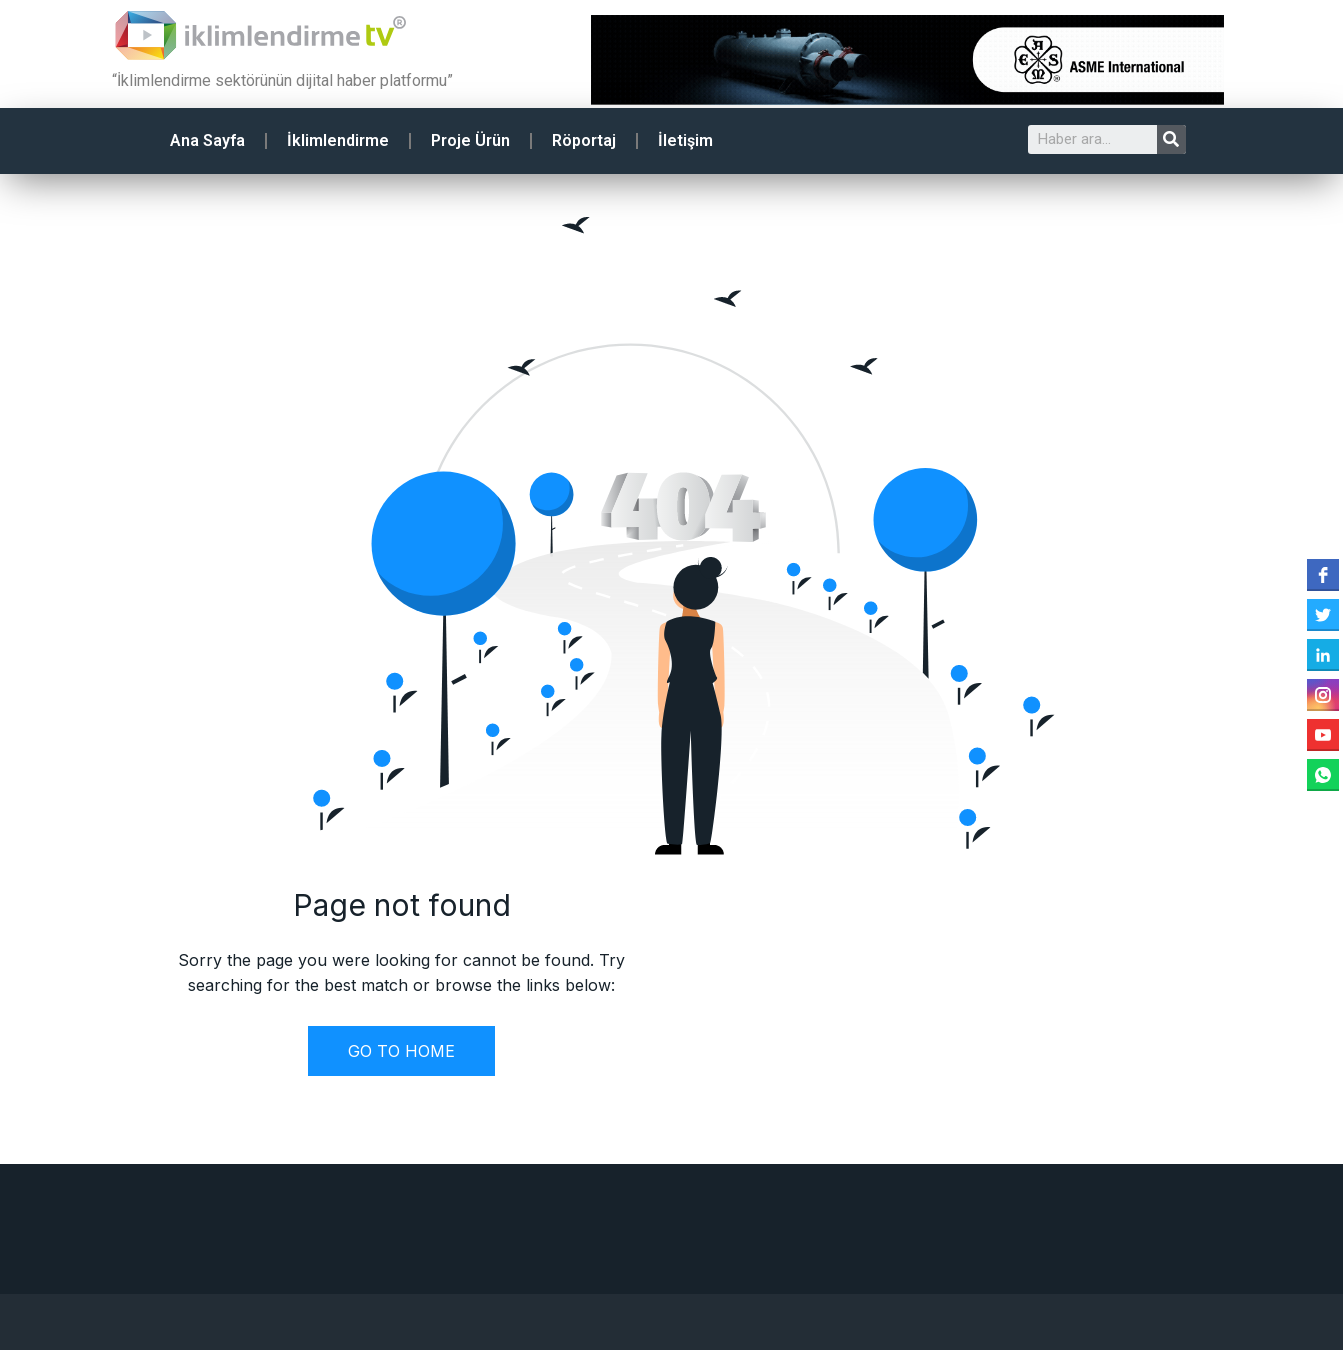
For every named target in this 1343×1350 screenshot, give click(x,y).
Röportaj (584, 140)
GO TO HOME (401, 1051)
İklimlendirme (338, 140)
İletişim (685, 140)
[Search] (1171, 139)
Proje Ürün (470, 140)
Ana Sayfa (207, 140)
